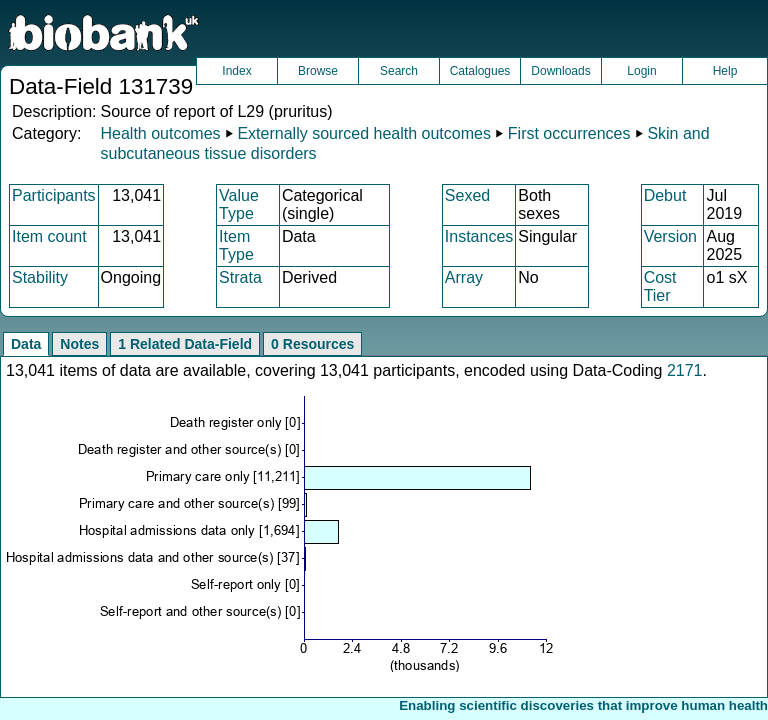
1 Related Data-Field (185, 344)
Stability (40, 277)
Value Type (239, 204)
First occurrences (569, 133)
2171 (685, 370)
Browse (318, 71)
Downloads (560, 71)
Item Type (236, 245)
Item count (49, 236)
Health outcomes (160, 133)
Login (641, 71)
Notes (79, 344)
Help (725, 71)
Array (464, 277)
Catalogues (480, 71)
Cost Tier (660, 286)
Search (399, 71)
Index (236, 71)
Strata (240, 277)
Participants (54, 195)
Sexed (467, 195)
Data (26, 344)
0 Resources (312, 344)
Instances (479, 236)
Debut (665, 195)
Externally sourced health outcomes (363, 133)
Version (670, 236)
